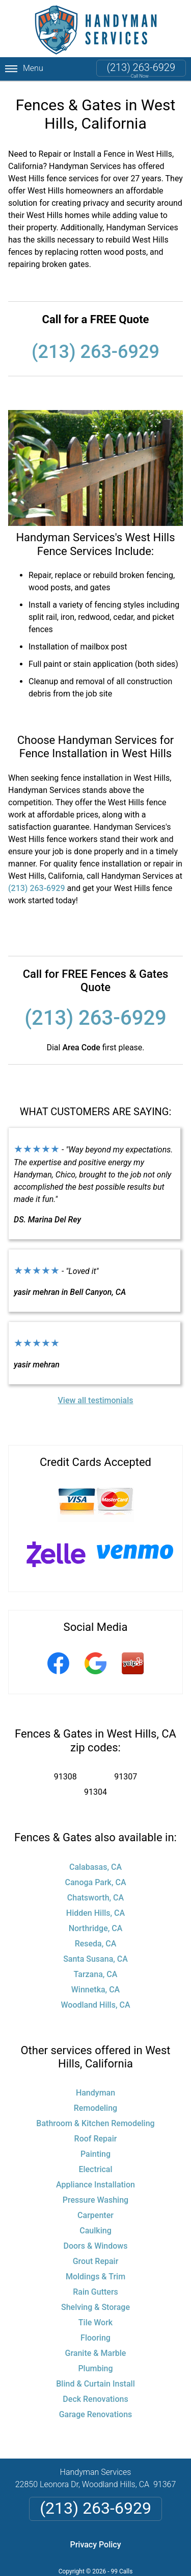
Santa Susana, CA (95, 1959)
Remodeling (95, 2108)
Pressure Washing (95, 2200)
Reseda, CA (96, 1943)
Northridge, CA (96, 1928)
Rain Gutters (95, 2292)
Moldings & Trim (95, 2276)
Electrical (95, 2169)
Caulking (95, 2230)
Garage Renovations (95, 2414)
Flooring (95, 2338)
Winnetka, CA (95, 1989)
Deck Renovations (95, 2399)
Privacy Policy (95, 2544)
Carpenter (95, 2215)
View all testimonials (95, 1400)
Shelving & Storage (95, 2307)
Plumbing (95, 2368)
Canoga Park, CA (95, 1882)
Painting (95, 2154)
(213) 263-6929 (141, 67)
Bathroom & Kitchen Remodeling (95, 2123)
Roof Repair (95, 2139)
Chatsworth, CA (95, 1898)
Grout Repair (96, 2261)
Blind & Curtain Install (95, 2384)
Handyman (95, 2093)
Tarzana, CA (96, 1974)
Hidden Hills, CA (95, 1913)
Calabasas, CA (95, 1867)
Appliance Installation (95, 2184)
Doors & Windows (96, 2246)
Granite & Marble (95, 2353)
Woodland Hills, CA (95, 2005)
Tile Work (95, 2322)
